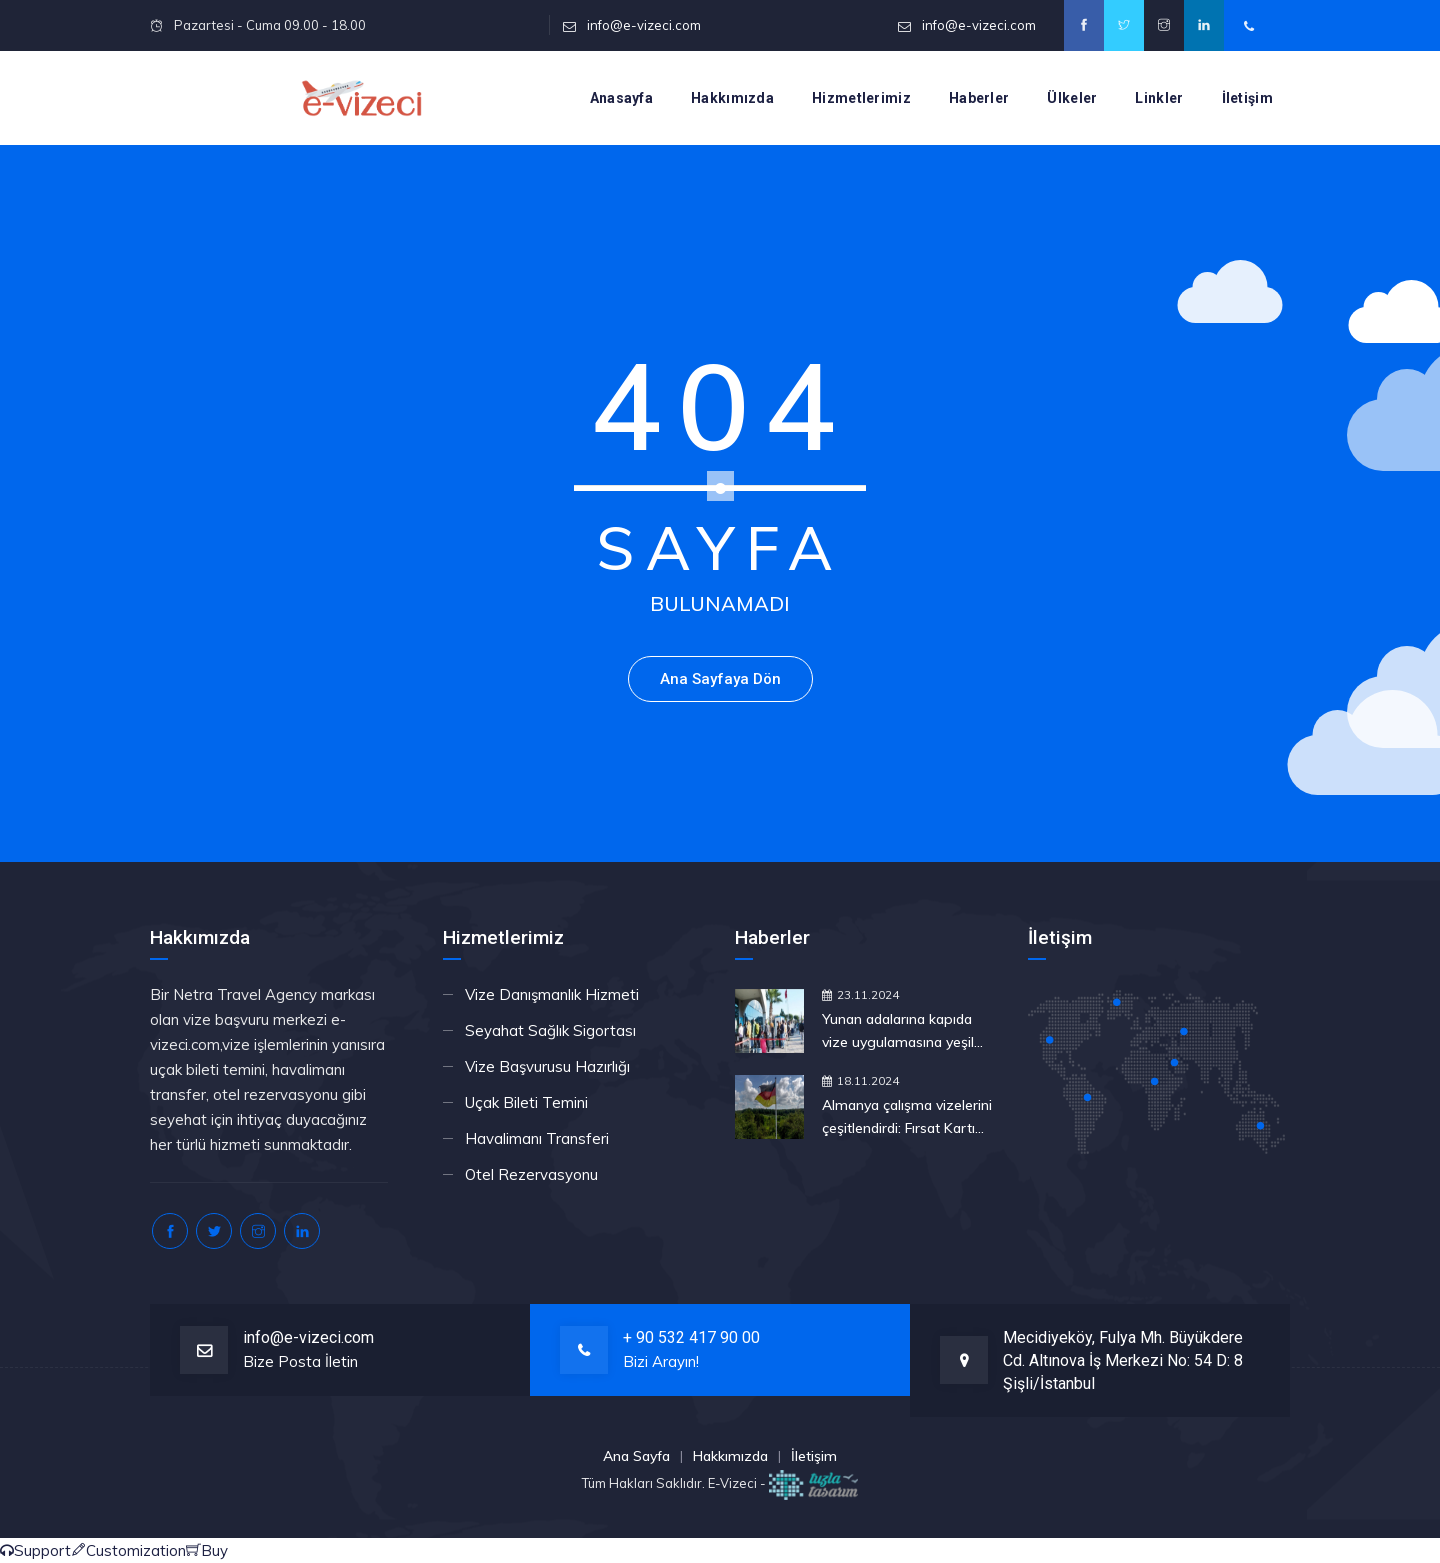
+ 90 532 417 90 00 (691, 1337)
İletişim (1247, 98)
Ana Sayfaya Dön (720, 679)
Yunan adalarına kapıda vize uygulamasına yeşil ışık (898, 1032)
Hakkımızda (732, 98)
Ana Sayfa (636, 1456)
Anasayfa (621, 98)
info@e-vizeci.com (644, 25)
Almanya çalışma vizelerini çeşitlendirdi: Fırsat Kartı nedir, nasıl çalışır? (907, 1118)
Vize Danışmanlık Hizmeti (552, 994)
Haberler (979, 98)
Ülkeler (1072, 98)
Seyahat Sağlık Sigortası (550, 1030)
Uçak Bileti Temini (526, 1102)
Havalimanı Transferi (537, 1138)
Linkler (1159, 98)
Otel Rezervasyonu (531, 1174)
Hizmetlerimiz (861, 98)
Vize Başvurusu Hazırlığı (547, 1066)
